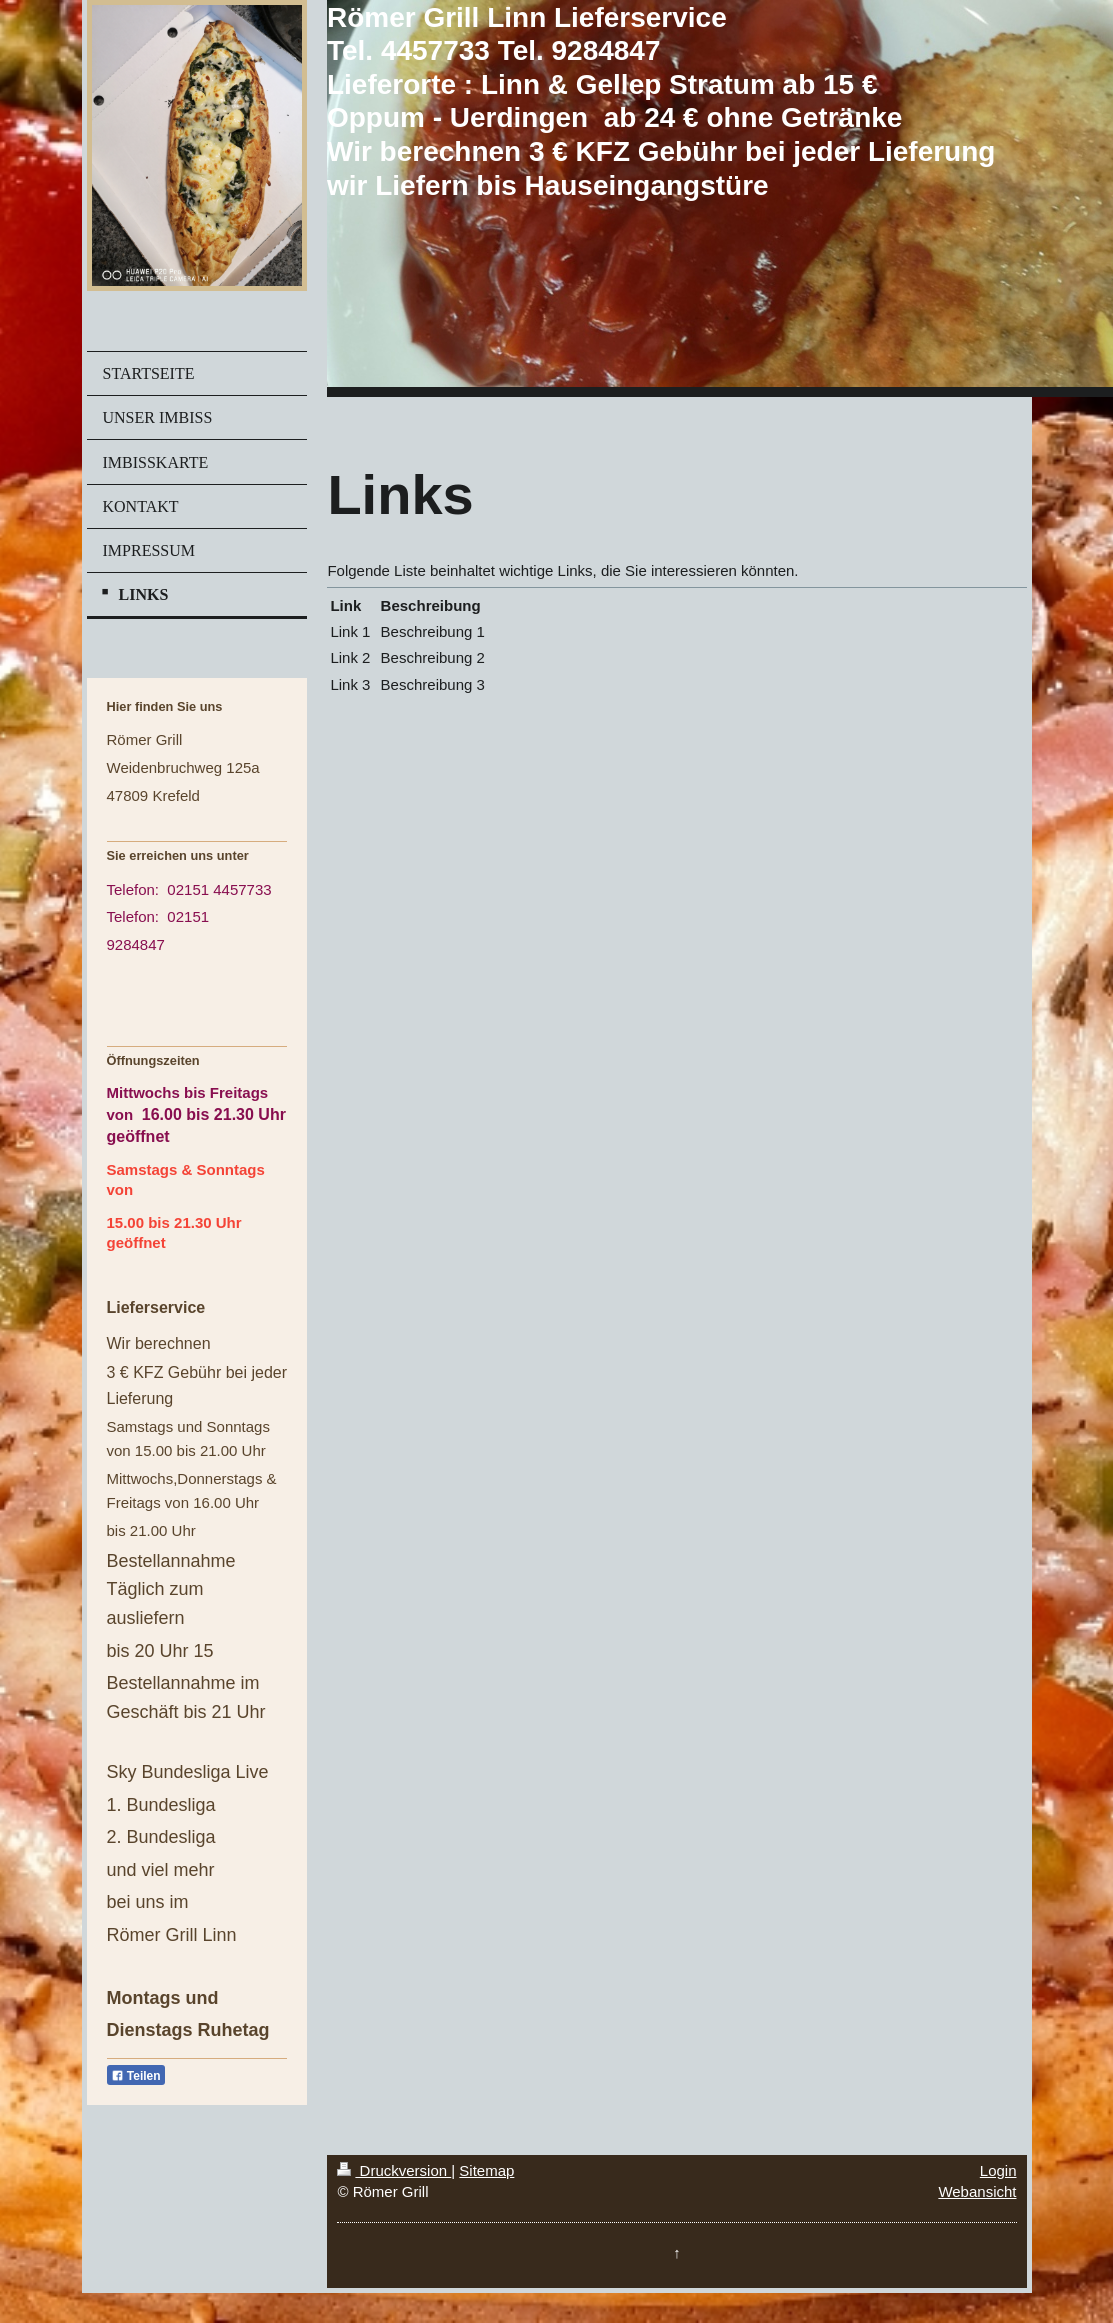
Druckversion (394, 2170)
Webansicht (977, 2191)
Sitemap (486, 2170)
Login (998, 2170)
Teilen (136, 2076)
